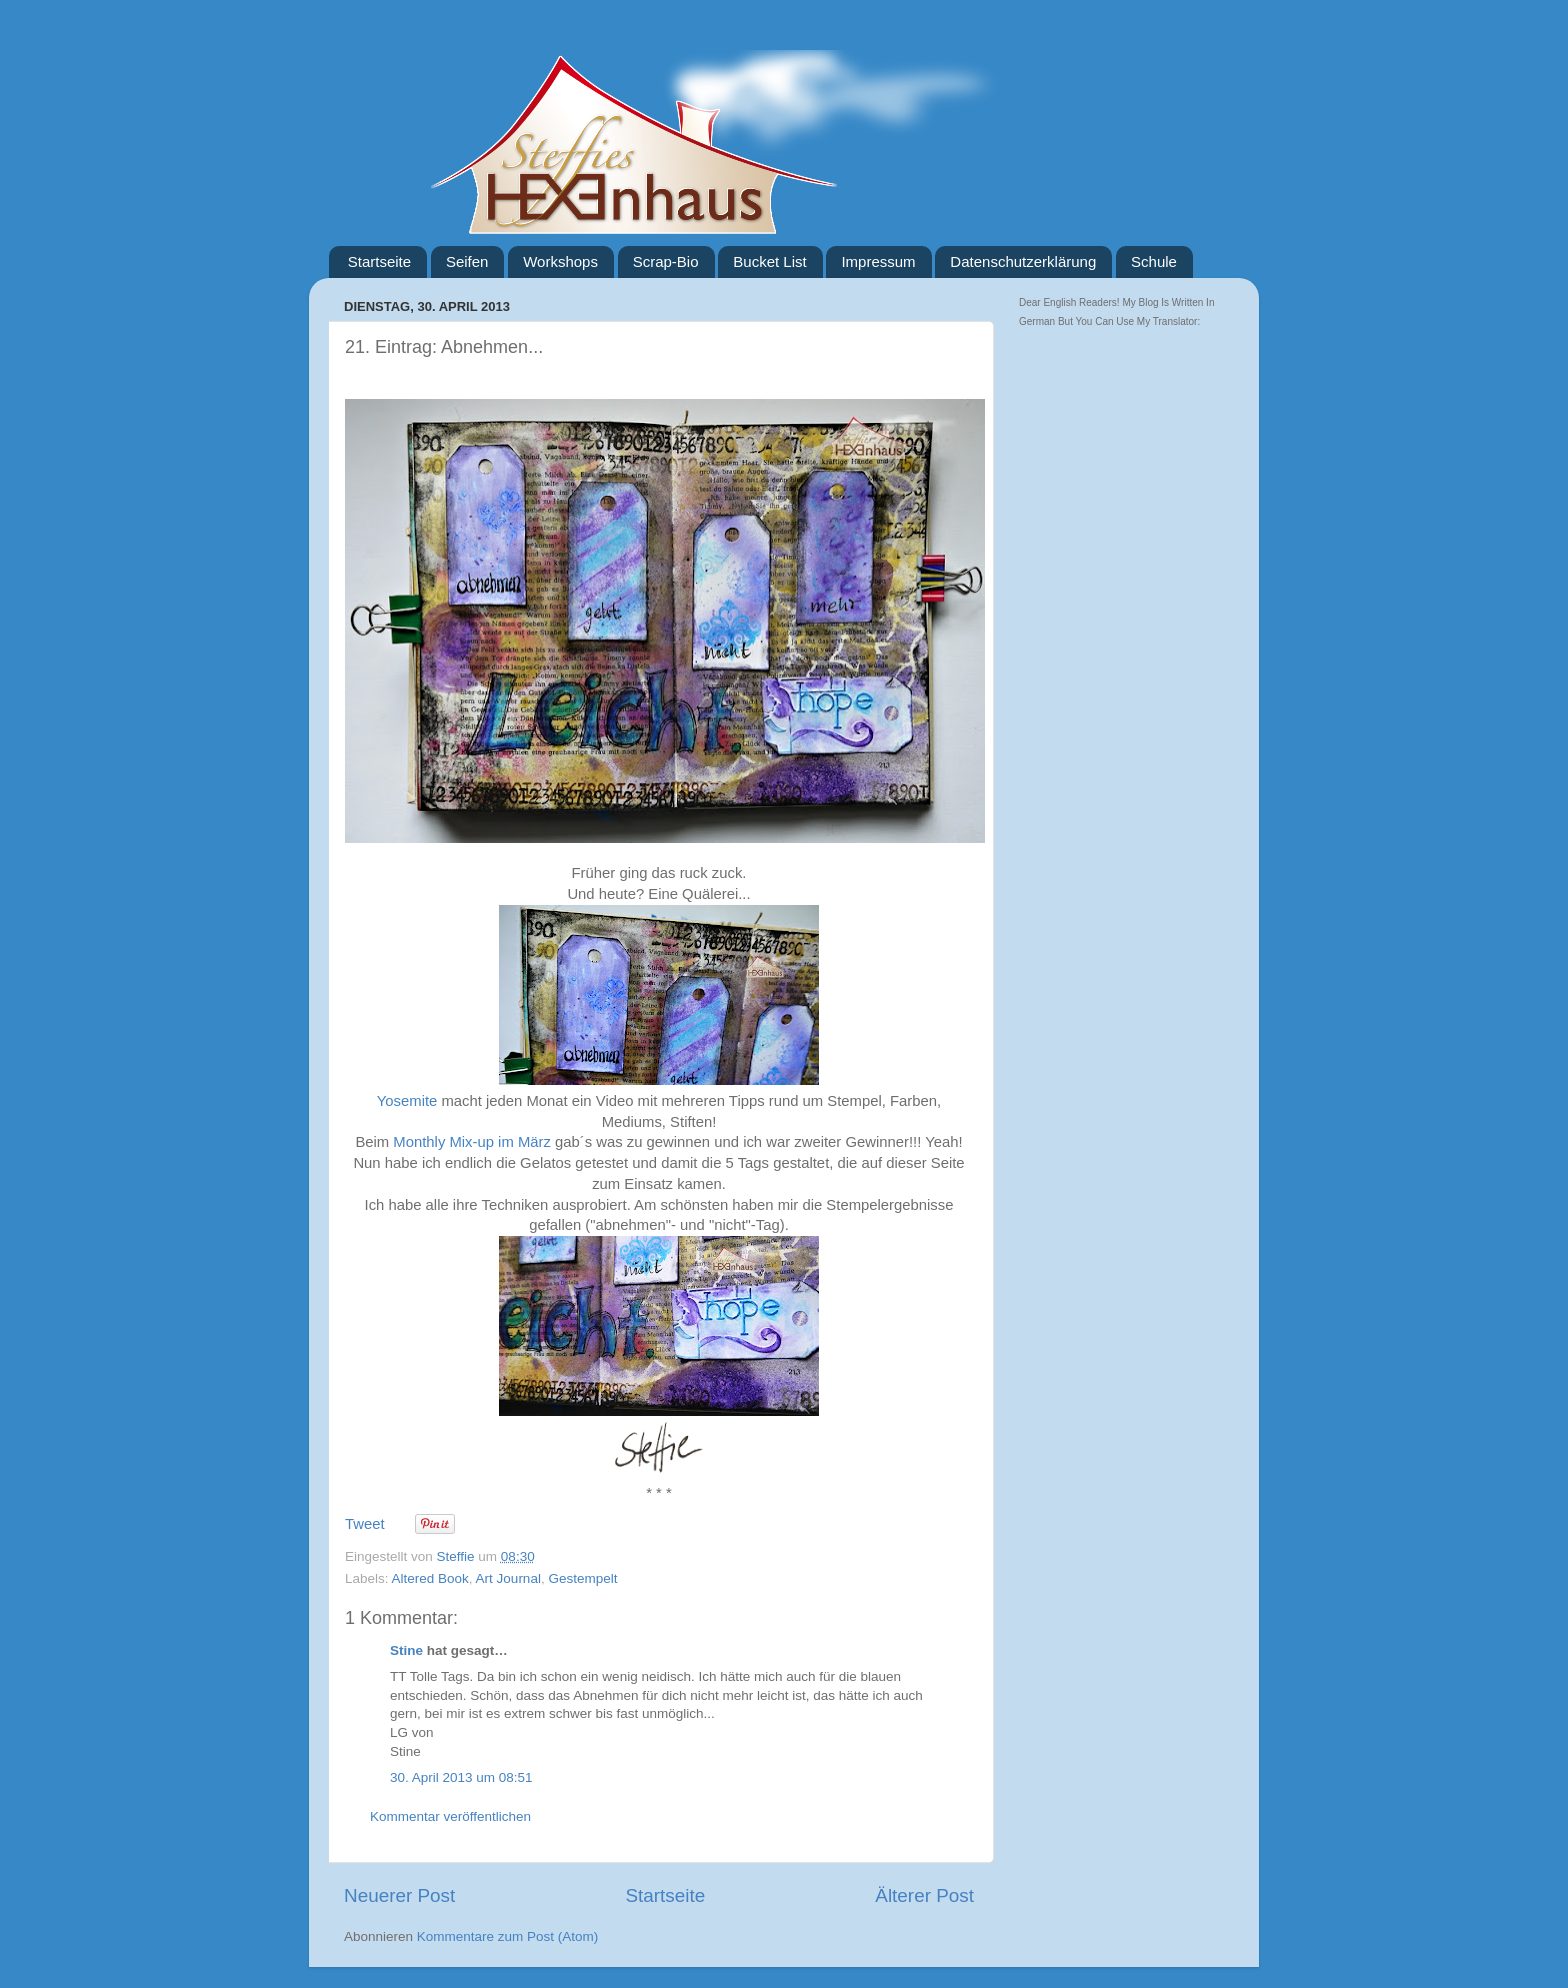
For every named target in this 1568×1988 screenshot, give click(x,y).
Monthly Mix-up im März (472, 1142)
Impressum (878, 261)
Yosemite (407, 1101)
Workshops (560, 261)
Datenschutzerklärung (1023, 261)
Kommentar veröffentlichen (450, 1816)
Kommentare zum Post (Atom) (508, 1936)
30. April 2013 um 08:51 (461, 1777)
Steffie (458, 1556)
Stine (406, 1650)
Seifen (467, 261)
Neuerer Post (399, 1895)
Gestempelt (582, 1578)
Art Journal (508, 1578)
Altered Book (430, 1578)
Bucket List (769, 261)
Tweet (365, 1524)
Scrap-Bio (666, 261)
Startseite (379, 261)
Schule (1154, 261)
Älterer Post (924, 1895)
